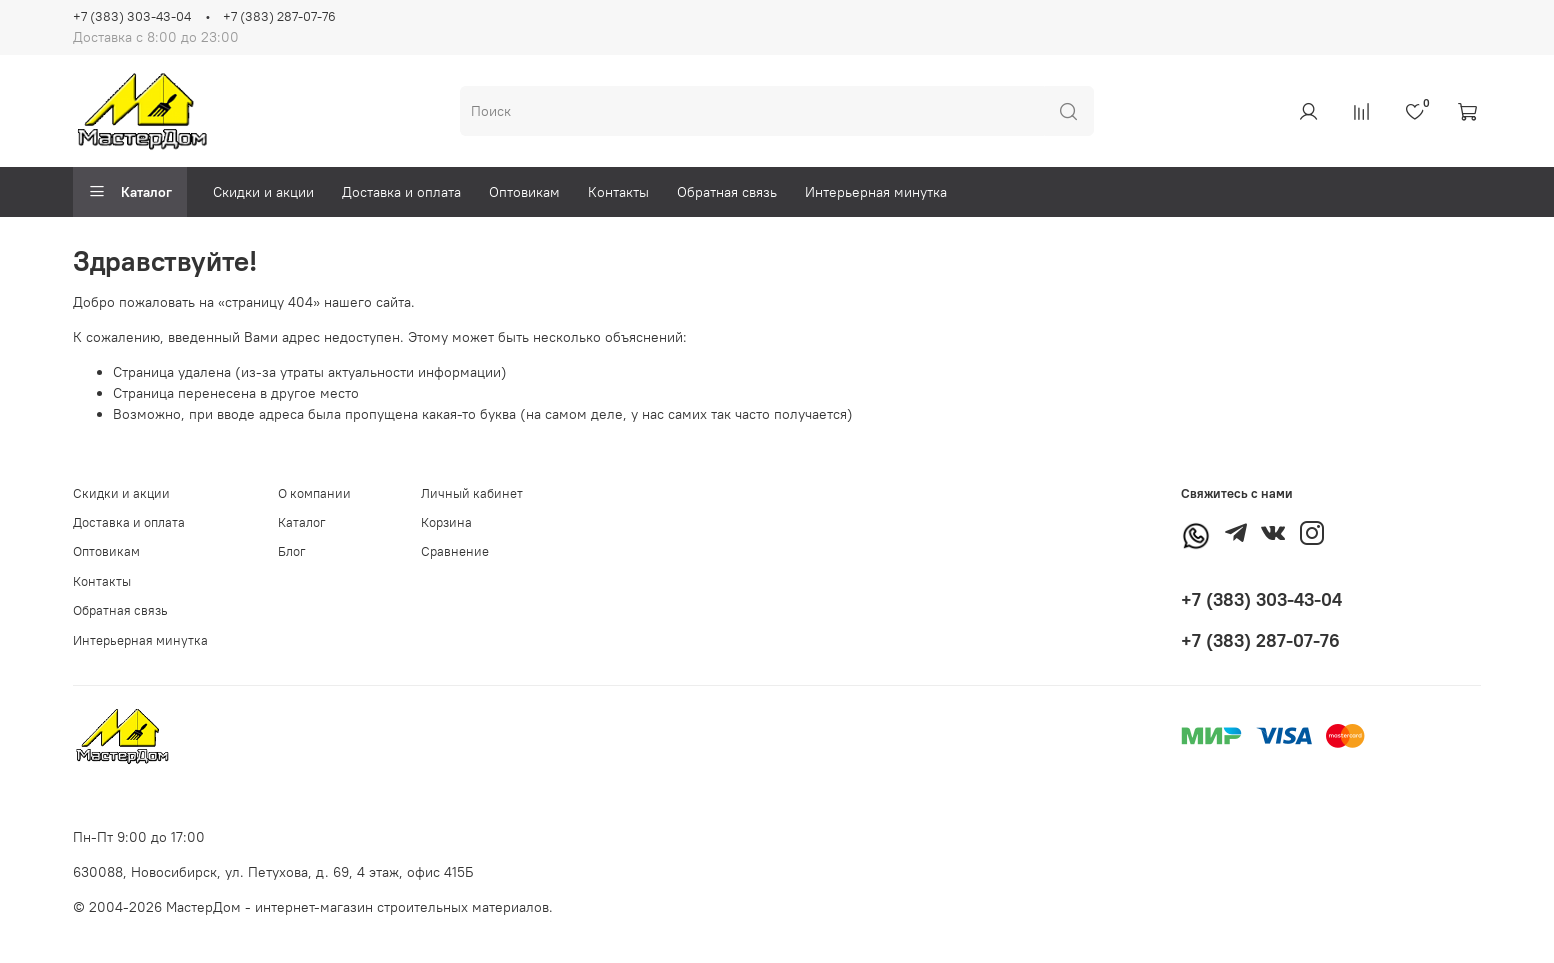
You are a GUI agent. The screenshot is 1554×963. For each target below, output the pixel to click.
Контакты (618, 192)
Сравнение (455, 551)
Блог (292, 551)
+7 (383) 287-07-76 (279, 16)
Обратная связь (727, 192)
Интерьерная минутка (876, 192)
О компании (314, 493)
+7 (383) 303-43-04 (132, 16)
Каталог (130, 192)
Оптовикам (524, 192)
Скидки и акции (263, 192)
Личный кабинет (472, 493)
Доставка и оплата (401, 192)
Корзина (446, 522)
